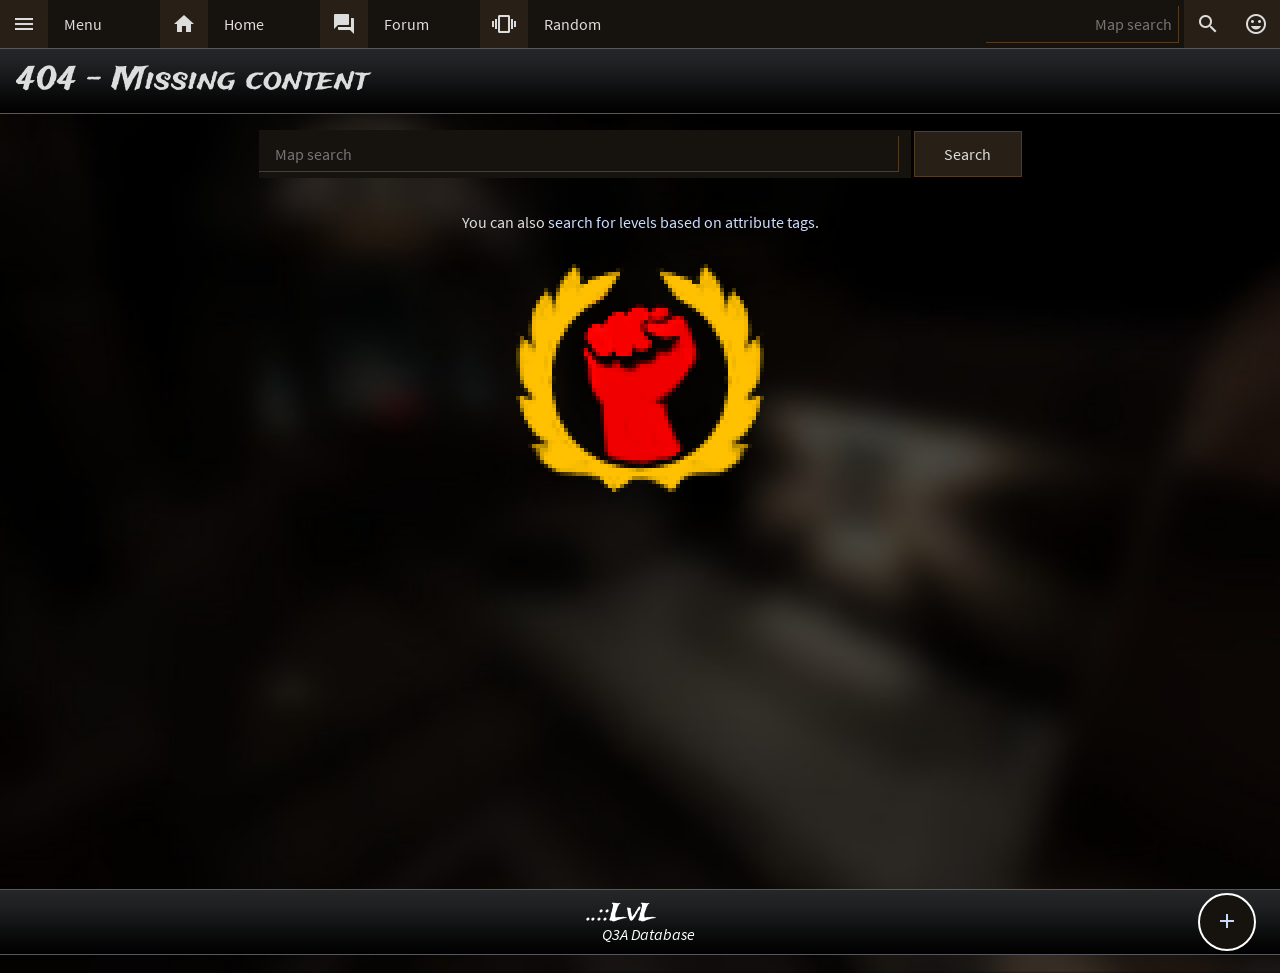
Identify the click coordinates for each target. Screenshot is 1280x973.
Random (572, 24)
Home (244, 24)
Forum (406, 24)
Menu (83, 24)
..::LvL (621, 913)
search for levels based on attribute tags (681, 222)
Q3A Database (648, 934)
